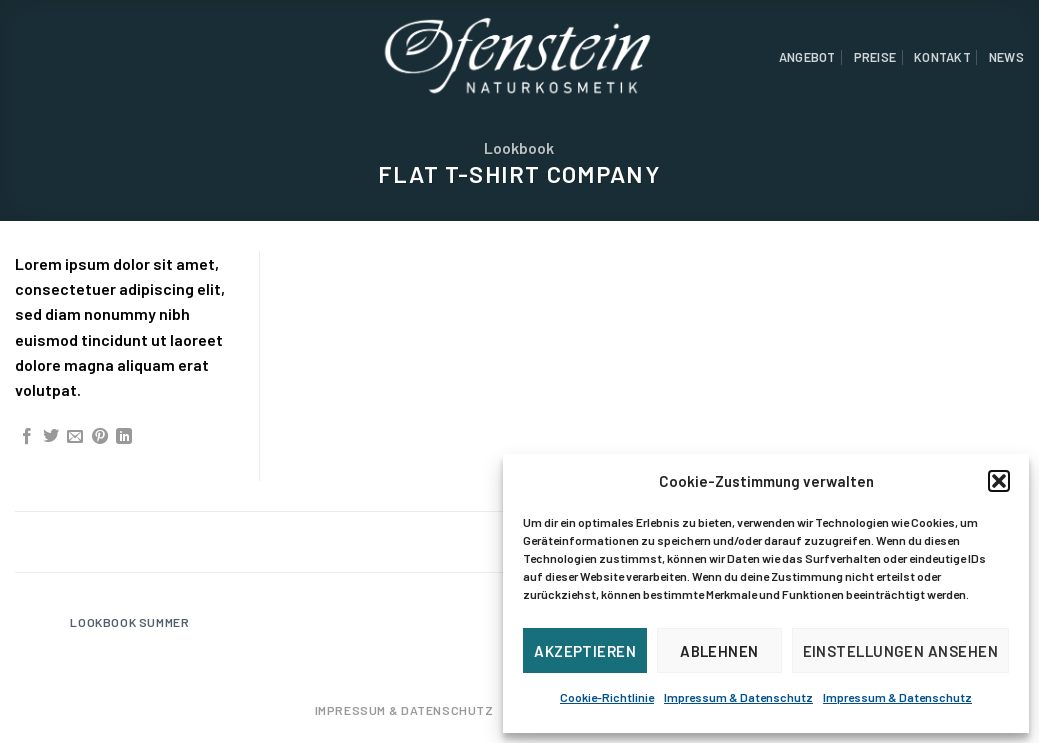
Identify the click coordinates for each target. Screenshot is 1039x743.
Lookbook (519, 147)
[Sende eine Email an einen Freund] (75, 437)
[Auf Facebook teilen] (27, 437)
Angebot (807, 57)
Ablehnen (719, 651)
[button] (999, 481)
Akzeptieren (585, 651)
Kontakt (942, 57)
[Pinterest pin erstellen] (100, 437)
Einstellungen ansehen (900, 651)
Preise (875, 57)
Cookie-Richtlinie (607, 697)
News (1006, 57)
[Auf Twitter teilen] (51, 437)
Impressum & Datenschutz (738, 697)
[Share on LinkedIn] (124, 437)
